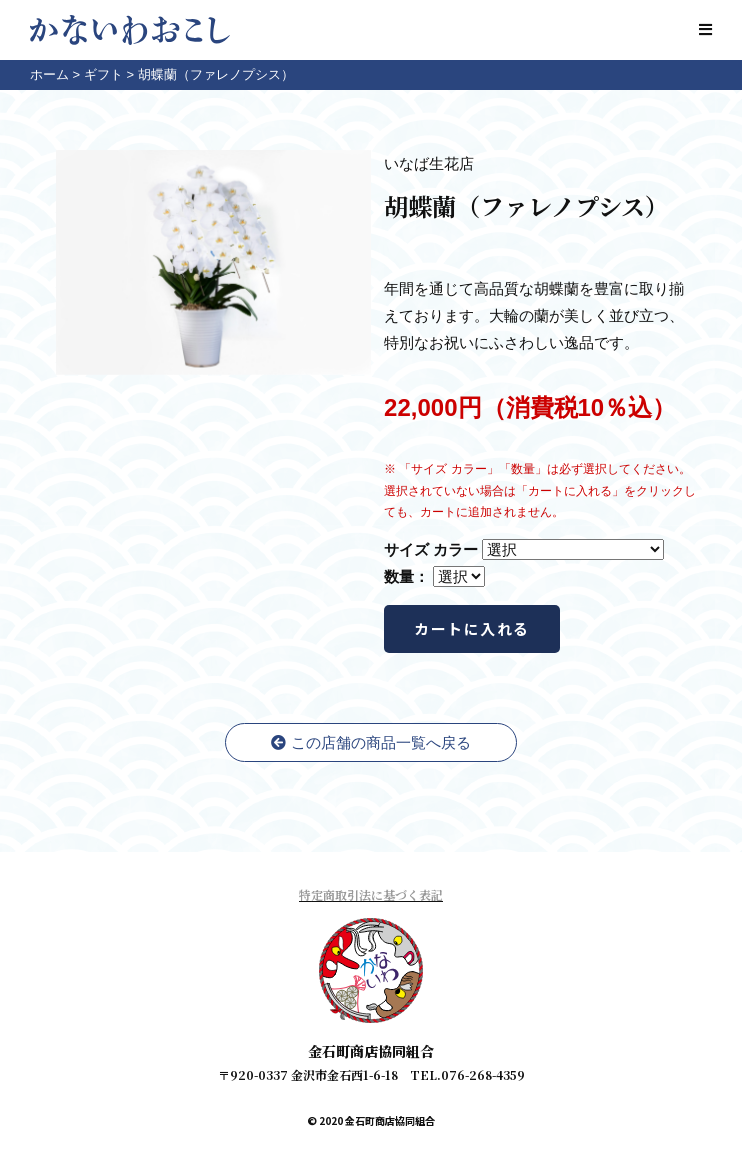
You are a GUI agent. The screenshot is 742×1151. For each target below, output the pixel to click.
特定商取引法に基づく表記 (371, 894)
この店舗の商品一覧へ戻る (370, 742)
